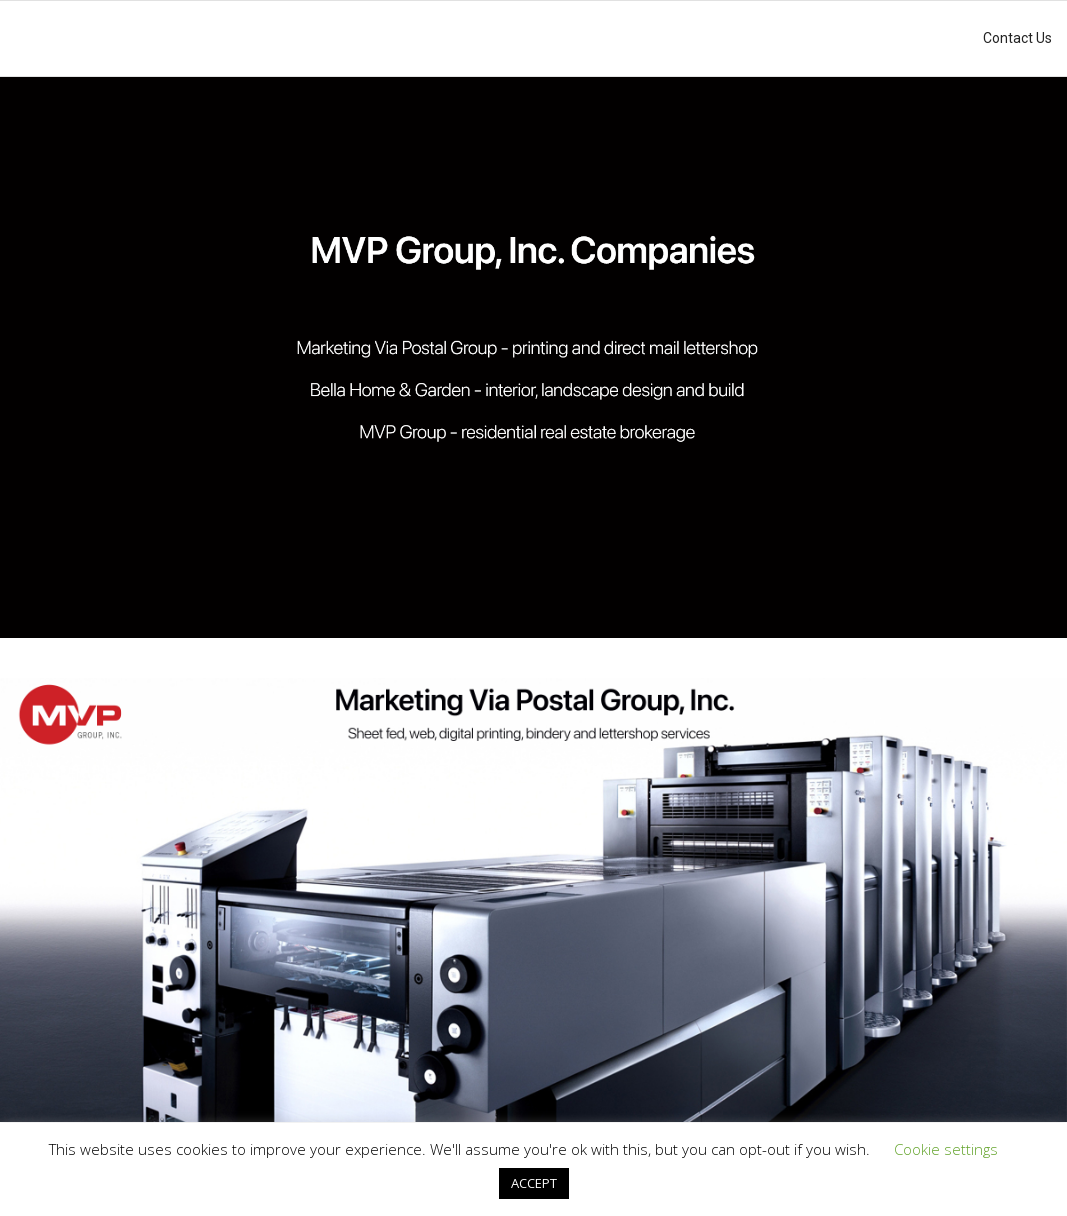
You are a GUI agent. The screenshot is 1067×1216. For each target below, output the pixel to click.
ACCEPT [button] (534, 1183)
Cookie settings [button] (946, 1149)
